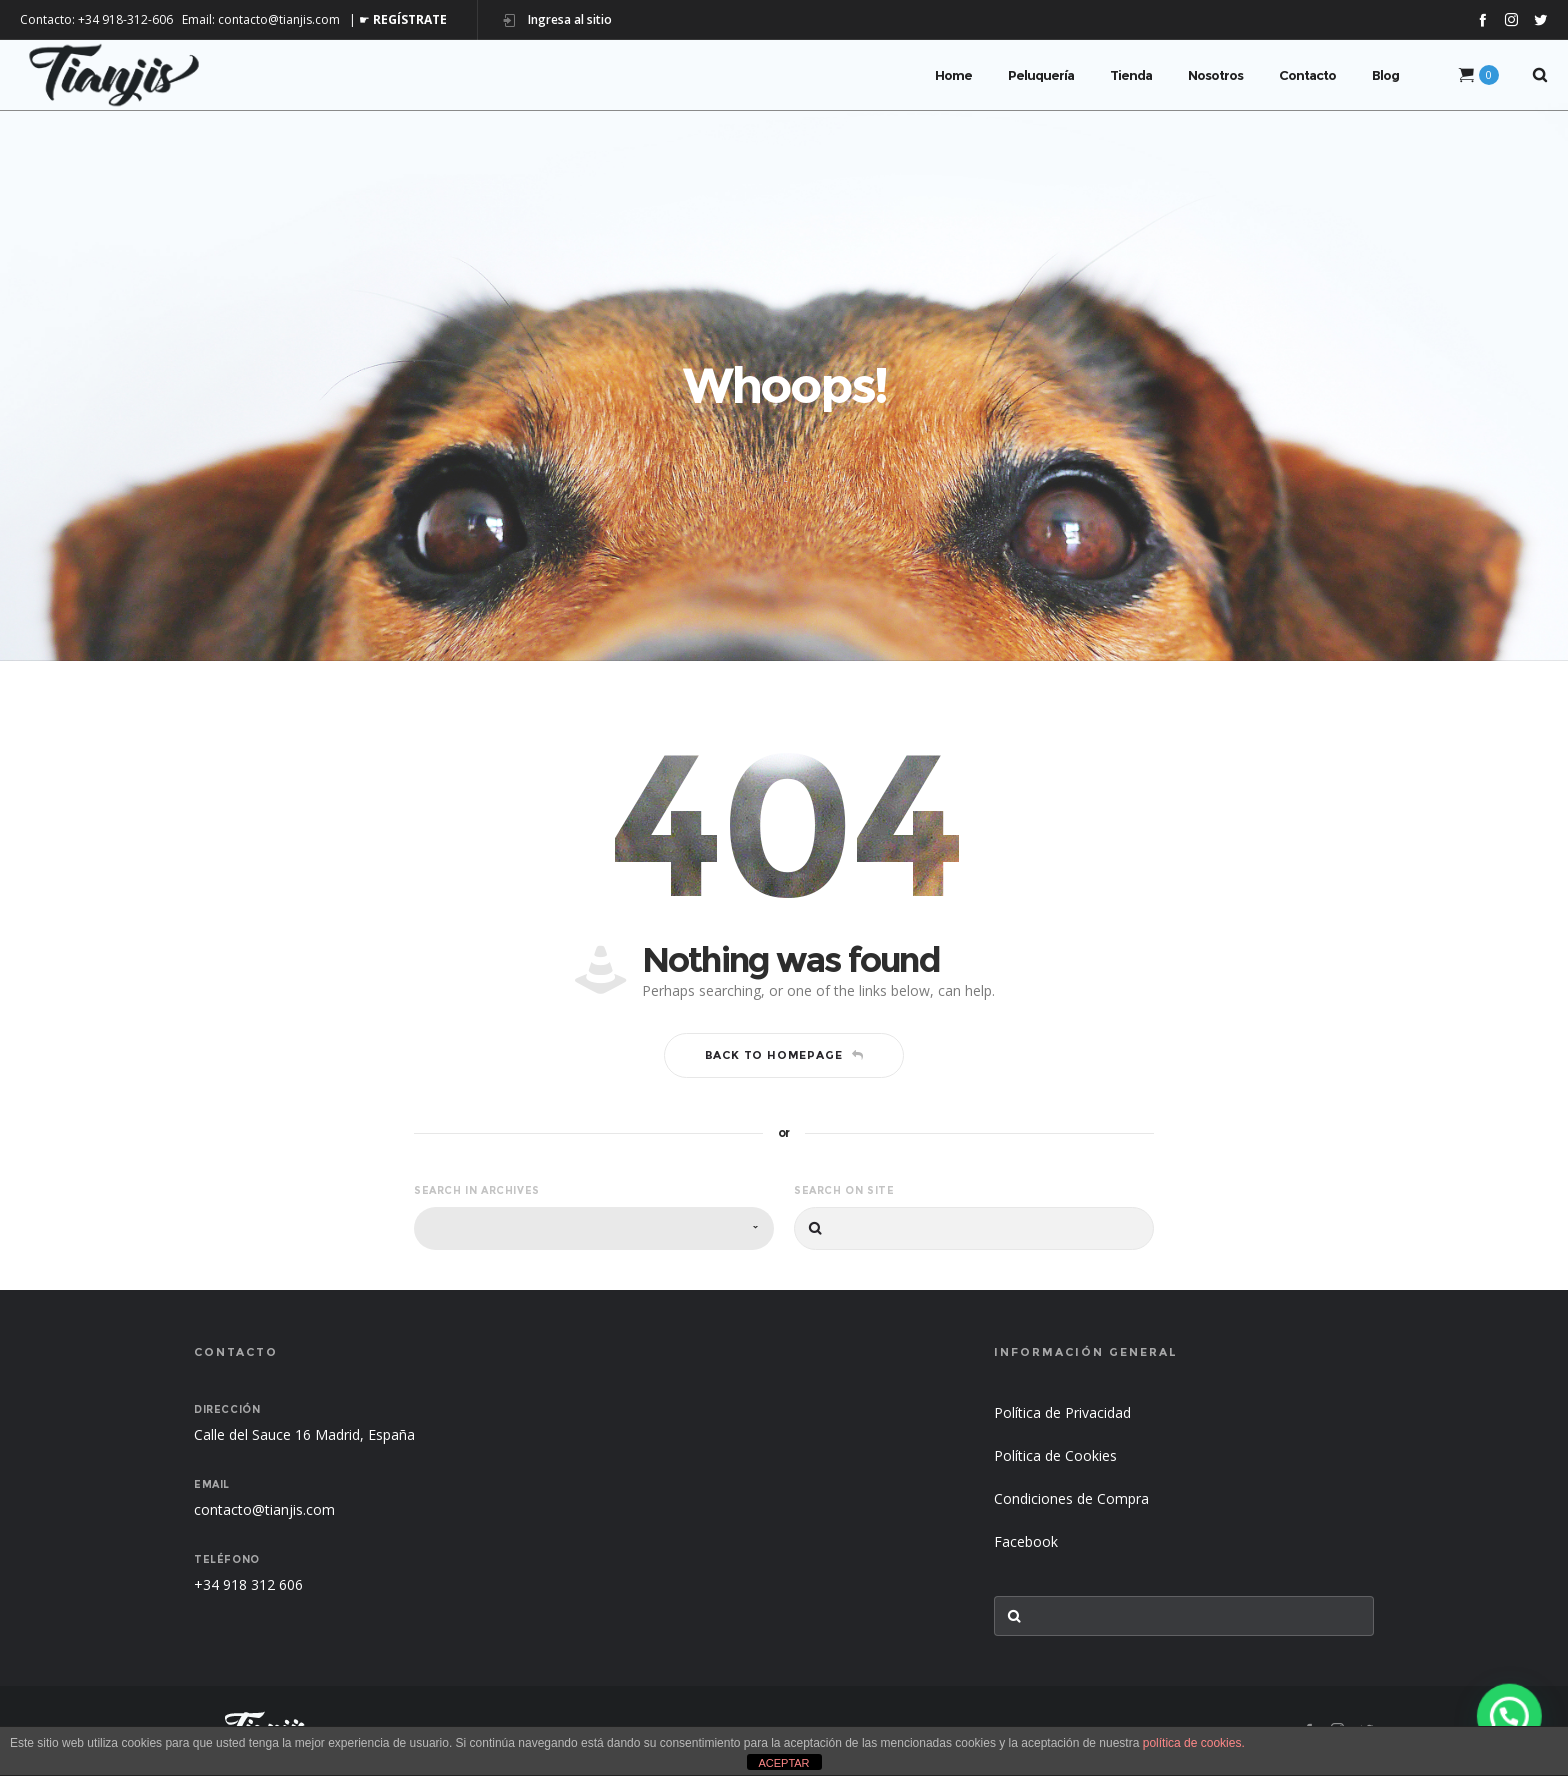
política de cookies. (1194, 1743)
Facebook (1026, 1541)
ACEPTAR (783, 1763)
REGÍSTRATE (410, 19)
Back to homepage (784, 1055)
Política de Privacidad (1062, 1412)
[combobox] (594, 1228)
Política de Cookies (1055, 1455)
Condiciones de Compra (1071, 1498)
